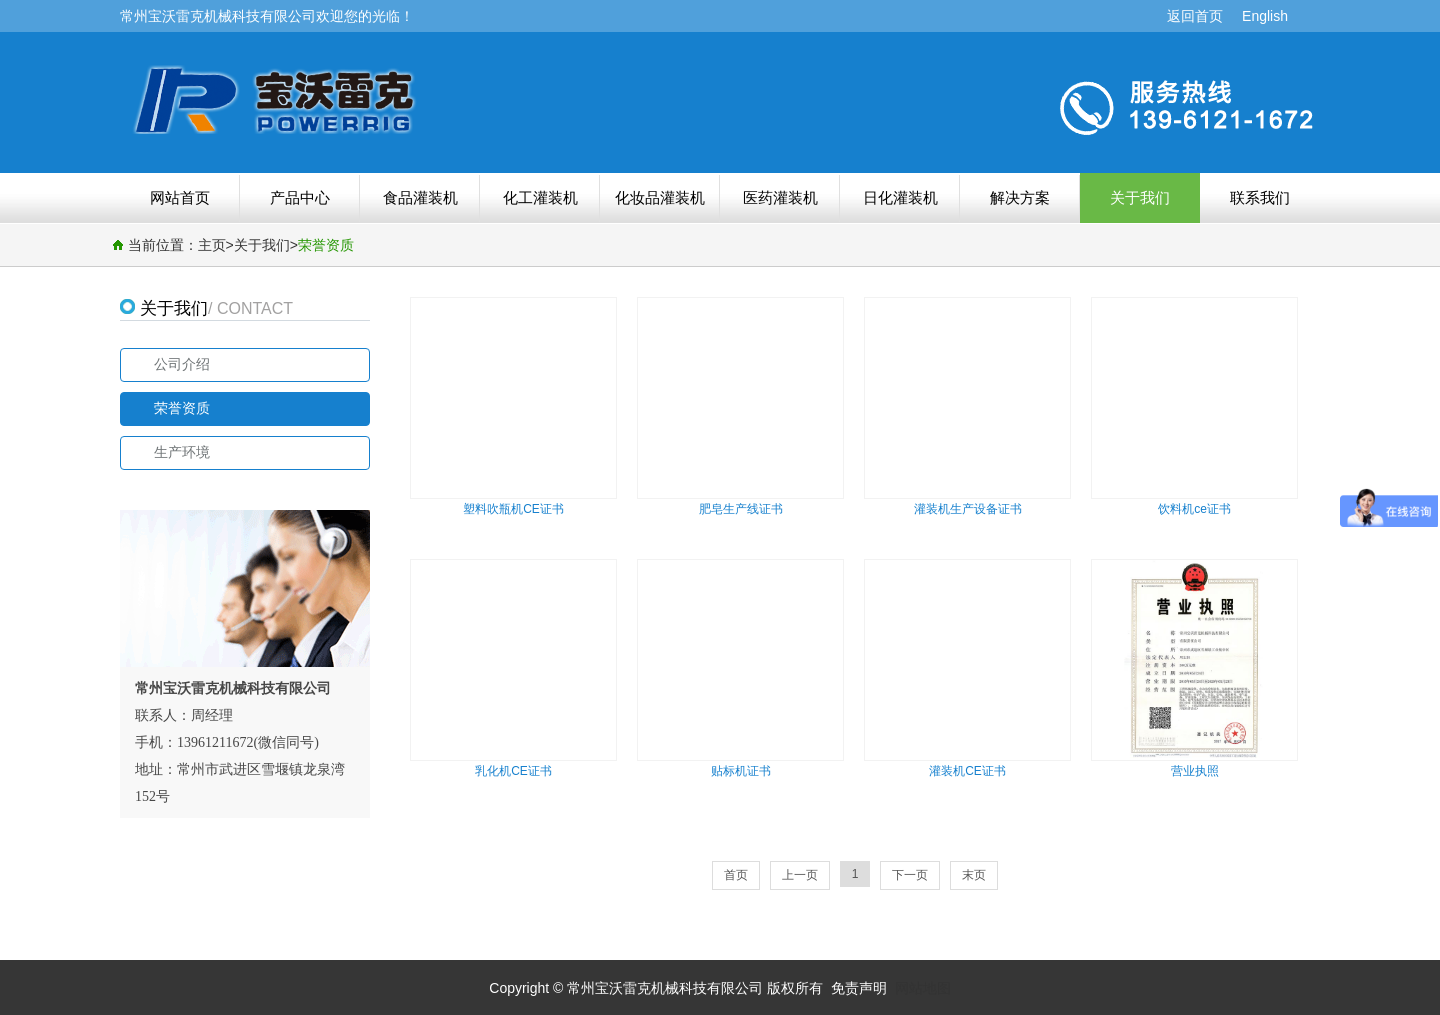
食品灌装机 (420, 197)
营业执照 (1195, 771)
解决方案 (1020, 197)
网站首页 (180, 197)
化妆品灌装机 (660, 197)
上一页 (800, 875)
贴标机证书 (741, 771)
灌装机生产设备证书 (968, 509)
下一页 (910, 875)
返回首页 (1195, 16)
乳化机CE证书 (513, 771)
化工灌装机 (540, 197)
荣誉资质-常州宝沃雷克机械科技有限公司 (415, 99)
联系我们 (1260, 197)
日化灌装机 (900, 197)
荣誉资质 (326, 245)
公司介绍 (182, 364)
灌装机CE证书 (967, 771)
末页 (974, 875)
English (1265, 16)
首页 (736, 875)
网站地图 (923, 988)
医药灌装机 (780, 197)
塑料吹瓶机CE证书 (513, 509)
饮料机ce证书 (1194, 509)
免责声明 (859, 988)
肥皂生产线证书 (741, 509)
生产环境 (182, 452)
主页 (212, 245)
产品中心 (300, 197)
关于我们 (1140, 197)
